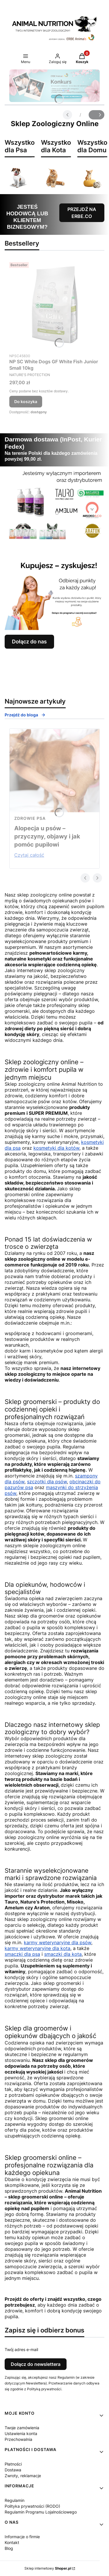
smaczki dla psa (22, 1954)
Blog (9, 2548)
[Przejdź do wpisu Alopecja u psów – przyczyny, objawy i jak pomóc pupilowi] (54, 770)
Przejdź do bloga (25, 714)
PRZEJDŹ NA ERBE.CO (81, 212)
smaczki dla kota (63, 1954)
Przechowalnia (18, 2439)
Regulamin (14, 2500)
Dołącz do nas (29, 641)
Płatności (13, 2463)
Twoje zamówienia (22, 2427)
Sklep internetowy (47, 2568)
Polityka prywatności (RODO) (32, 2506)
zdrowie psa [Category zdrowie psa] (30, 818)
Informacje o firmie (22, 2536)
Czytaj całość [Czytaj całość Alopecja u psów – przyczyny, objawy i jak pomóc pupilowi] (29, 855)
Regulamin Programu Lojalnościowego (41, 2511)
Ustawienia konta (21, 2433)
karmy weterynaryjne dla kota (37, 1948)
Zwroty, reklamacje (23, 2475)
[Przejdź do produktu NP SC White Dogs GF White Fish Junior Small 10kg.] (54, 305)
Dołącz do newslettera (35, 2364)
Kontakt (12, 2542)
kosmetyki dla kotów (56, 1148)
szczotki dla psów (47, 1481)
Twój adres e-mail (21, 2349)
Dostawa (13, 2469)
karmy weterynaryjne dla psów (57, 1942)
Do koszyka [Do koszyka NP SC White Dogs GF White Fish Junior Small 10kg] (25, 401)
